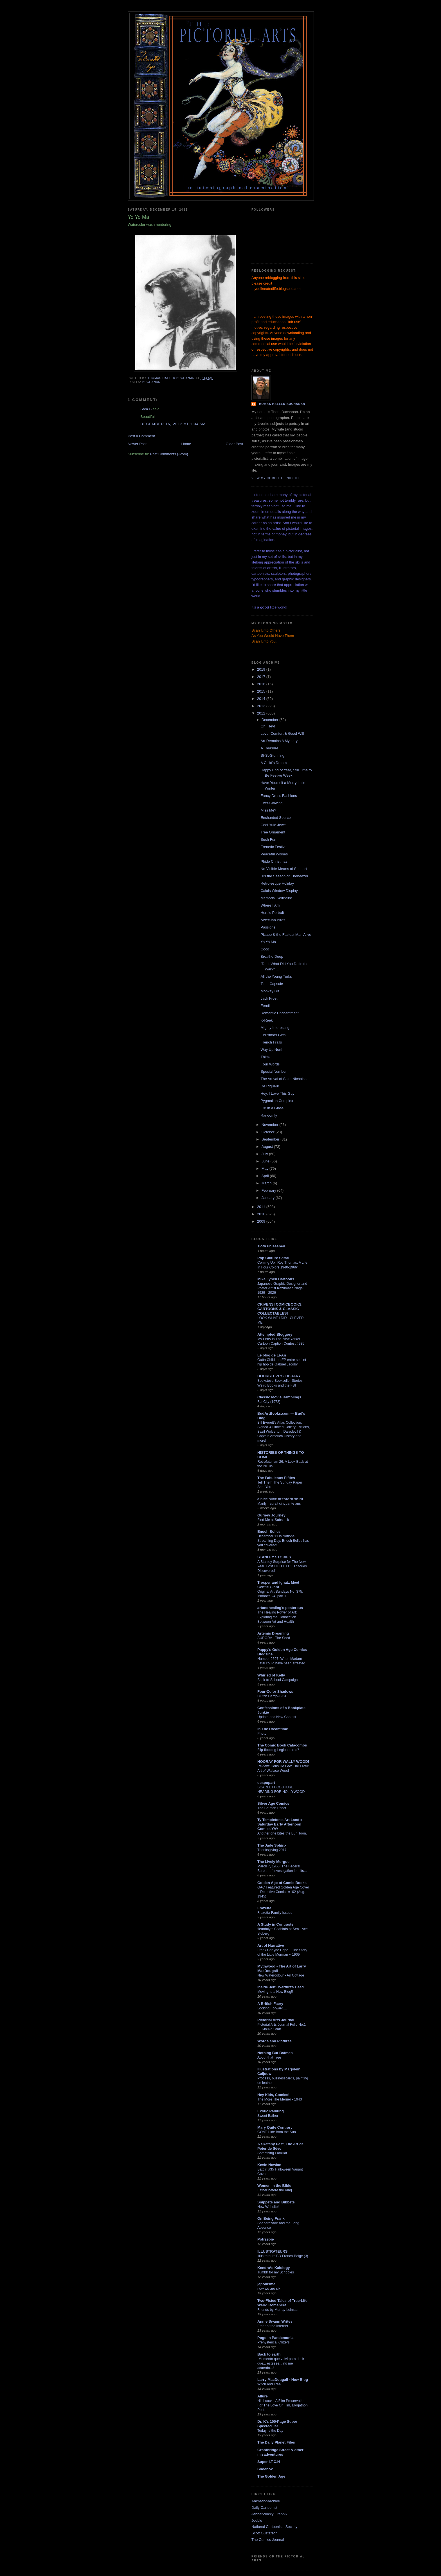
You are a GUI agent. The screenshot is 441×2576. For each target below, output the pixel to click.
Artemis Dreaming (273, 1633)
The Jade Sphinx (271, 1845)
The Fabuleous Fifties (276, 1478)
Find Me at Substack (273, 1520)
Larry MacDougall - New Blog (282, 2379)
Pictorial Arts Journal (275, 2020)
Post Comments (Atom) (169, 454)
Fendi (265, 1006)
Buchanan (151, 382)
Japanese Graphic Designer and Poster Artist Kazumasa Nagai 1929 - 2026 (282, 1288)
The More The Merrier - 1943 (279, 2099)
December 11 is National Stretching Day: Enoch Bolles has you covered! (283, 1540)
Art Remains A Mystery (278, 741)
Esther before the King (274, 2190)
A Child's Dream (273, 763)
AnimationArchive (265, 2501)
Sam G (146, 409)
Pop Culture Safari (273, 1258)
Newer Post (137, 444)
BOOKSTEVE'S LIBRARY (279, 1376)
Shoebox (265, 2469)
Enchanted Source (275, 817)
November (271, 1125)
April (266, 1176)
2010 (261, 1214)
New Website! (268, 2207)
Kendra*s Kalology (273, 2268)
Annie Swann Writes (274, 2321)
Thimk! (265, 1057)
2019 (261, 669)
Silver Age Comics (273, 1803)
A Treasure (269, 748)
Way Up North (271, 1049)
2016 (261, 684)
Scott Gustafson (264, 2533)
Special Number (273, 1071)
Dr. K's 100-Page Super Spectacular (277, 2423)
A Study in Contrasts (275, 1924)
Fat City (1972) (268, 1402)
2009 (261, 1221)
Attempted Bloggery (274, 1334)
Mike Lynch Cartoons (275, 1279)
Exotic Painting (270, 2111)
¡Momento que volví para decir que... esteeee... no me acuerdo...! (280, 2363)
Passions (267, 927)
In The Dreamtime (272, 1729)
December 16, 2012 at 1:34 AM (173, 424)
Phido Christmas (273, 861)
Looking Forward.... (272, 2008)
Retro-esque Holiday (277, 883)
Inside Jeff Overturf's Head (280, 1987)
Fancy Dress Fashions (278, 796)
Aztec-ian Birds (272, 920)
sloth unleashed (271, 1246)
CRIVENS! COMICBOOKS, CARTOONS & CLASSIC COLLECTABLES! (279, 1308)
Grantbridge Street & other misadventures (280, 2452)
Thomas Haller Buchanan (281, 403)
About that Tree (269, 2057)
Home (186, 444)
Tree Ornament (272, 832)
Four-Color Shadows (275, 1691)
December (271, 720)
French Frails (271, 1042)
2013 (261, 706)
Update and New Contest (276, 1717)
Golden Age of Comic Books (282, 1883)
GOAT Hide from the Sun (276, 2132)
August (268, 1146)
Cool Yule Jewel (273, 825)
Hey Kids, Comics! (273, 2095)
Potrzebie (265, 2239)
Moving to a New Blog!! (275, 1992)
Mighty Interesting (274, 1028)
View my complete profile (275, 478)
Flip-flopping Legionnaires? (278, 1750)
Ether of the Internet (272, 2326)
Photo (261, 1734)
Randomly (268, 1115)
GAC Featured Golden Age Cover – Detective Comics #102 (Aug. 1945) (283, 1891)
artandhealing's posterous (280, 1608)
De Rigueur (269, 1086)
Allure (262, 2396)
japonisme (266, 2284)
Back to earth (268, 2354)
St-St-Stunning (272, 755)
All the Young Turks (276, 976)
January (269, 1198)
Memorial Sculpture (276, 898)
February (269, 1190)
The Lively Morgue (273, 1862)
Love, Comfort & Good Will (282, 733)
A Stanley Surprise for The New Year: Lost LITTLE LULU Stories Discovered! (282, 1566)
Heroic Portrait (272, 912)
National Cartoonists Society (274, 2527)
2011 (261, 1207)
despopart (266, 1783)
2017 (261, 677)
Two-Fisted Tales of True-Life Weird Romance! (282, 2302)
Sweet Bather (267, 2116)
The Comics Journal (267, 2539)
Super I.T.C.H (268, 2462)
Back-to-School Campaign (277, 1680)
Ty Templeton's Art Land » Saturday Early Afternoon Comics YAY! (279, 1824)
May (265, 1168)
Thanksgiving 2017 (272, 1850)
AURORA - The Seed (273, 1638)
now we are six (268, 2289)
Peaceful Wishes (274, 854)
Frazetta (264, 1908)
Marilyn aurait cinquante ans (279, 1504)
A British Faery (270, 2004)
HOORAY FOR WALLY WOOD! (283, 1761)
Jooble (256, 2520)
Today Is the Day (270, 2431)
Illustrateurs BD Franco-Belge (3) (282, 2256)
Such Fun (268, 839)
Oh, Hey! (267, 726)
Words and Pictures (274, 2041)
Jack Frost (268, 998)
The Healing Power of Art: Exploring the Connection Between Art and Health (277, 1616)
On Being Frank (271, 2218)
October (269, 1132)
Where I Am (270, 905)
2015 (261, 691)
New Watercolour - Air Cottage (280, 1975)
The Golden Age (271, 2476)
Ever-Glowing (271, 803)
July (265, 1154)
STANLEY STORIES (274, 1557)
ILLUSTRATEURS (272, 2251)
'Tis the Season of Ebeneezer (284, 876)
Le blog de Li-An (271, 1355)
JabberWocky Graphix (269, 2514)
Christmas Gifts (272, 1035)
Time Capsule (271, 984)
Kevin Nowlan (269, 2165)
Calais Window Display (279, 891)
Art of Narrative (270, 1945)
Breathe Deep (271, 956)
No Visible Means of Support (283, 869)
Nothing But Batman (275, 2053)
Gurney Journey (271, 1515)
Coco (264, 949)
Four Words (270, 1064)
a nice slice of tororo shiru (280, 1499)
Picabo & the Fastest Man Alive (285, 934)
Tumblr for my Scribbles (275, 2272)
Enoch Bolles (268, 1531)
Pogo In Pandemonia (275, 2338)
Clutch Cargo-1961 (272, 1696)
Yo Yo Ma (268, 942)
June (266, 1161)
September (271, 1139)
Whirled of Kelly (271, 1675)
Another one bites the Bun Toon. (282, 1833)
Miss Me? (268, 810)
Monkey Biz (269, 991)
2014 (261, 699)
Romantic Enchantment (279, 1013)
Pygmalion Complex (276, 1101)
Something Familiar (272, 2153)
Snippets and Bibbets (276, 2202)
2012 (261, 713)
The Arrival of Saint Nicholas (283, 1079)
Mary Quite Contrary (274, 2127)
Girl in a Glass (272, 1108)
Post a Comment (141, 436)
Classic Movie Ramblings (279, 1397)
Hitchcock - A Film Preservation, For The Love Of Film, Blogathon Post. (282, 2405)
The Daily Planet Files (276, 2442)
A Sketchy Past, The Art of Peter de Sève (280, 2146)
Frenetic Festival (273, 847)
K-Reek (266, 1020)
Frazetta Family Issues (274, 1913)
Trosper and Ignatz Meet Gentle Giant (278, 1584)
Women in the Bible (274, 2185)
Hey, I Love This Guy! (277, 1093)
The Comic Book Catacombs (282, 1745)
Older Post (234, 444)
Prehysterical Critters (273, 2342)
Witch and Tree (269, 2384)
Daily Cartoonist (264, 2507)
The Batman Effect (271, 1808)
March (267, 1183)
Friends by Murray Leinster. (278, 2310)
